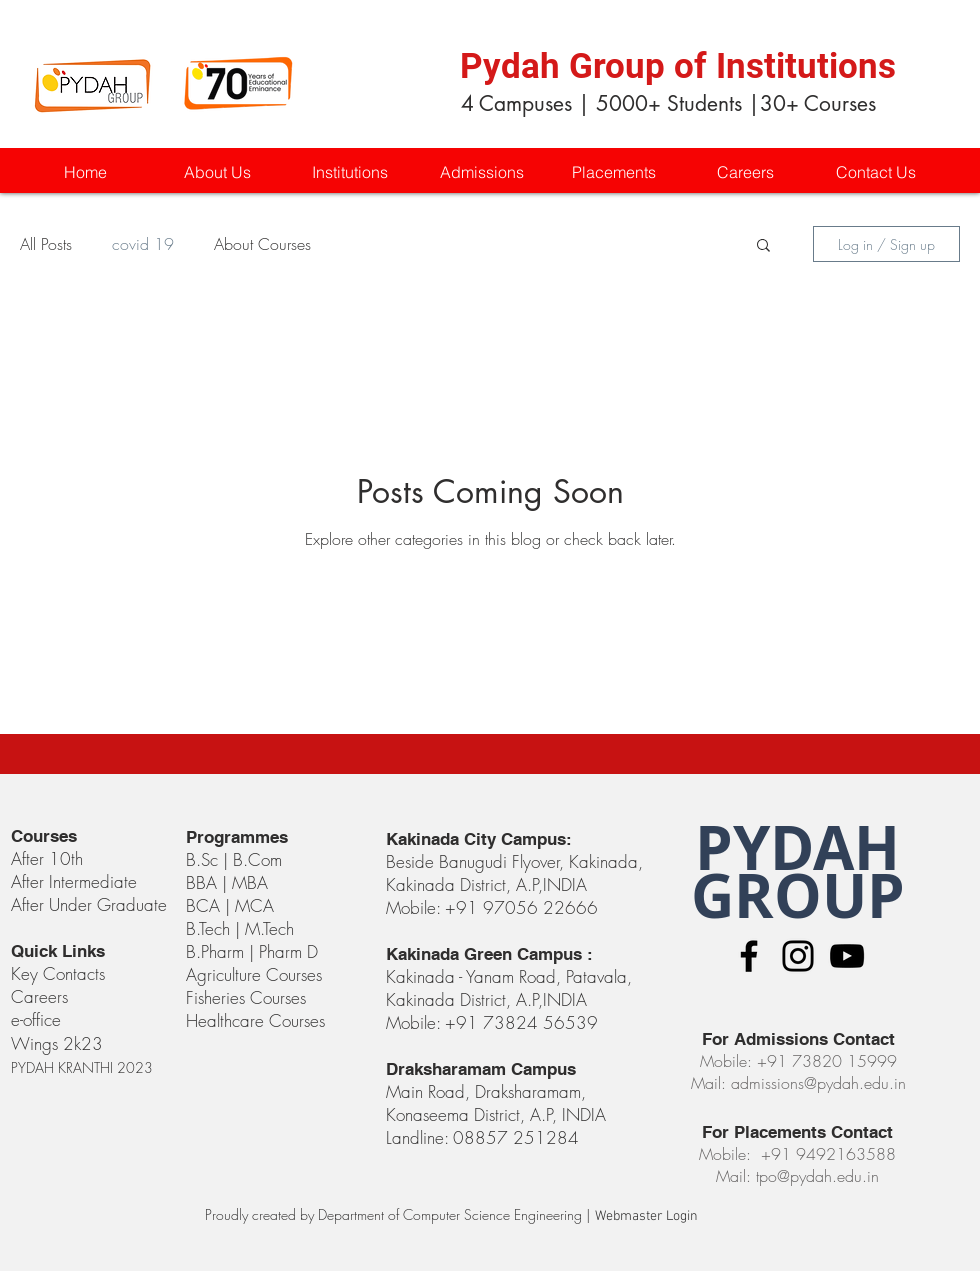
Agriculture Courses (254, 974)
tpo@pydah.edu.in (817, 1176)
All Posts (46, 244)
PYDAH (797, 847)
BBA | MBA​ (227, 882)
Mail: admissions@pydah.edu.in (798, 1083)
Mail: (736, 1176)
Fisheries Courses (246, 997)
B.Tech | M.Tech (240, 928)
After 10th (49, 858)
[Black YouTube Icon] (847, 956)
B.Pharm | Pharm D (252, 951)
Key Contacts (58, 973)
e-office (36, 1019)
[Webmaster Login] (646, 1217)
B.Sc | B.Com (236, 859)
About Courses (262, 244)
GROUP (798, 895)
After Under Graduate (89, 904)
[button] (349, 172)
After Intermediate (74, 881)
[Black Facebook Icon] (749, 956)
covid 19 (143, 244)
